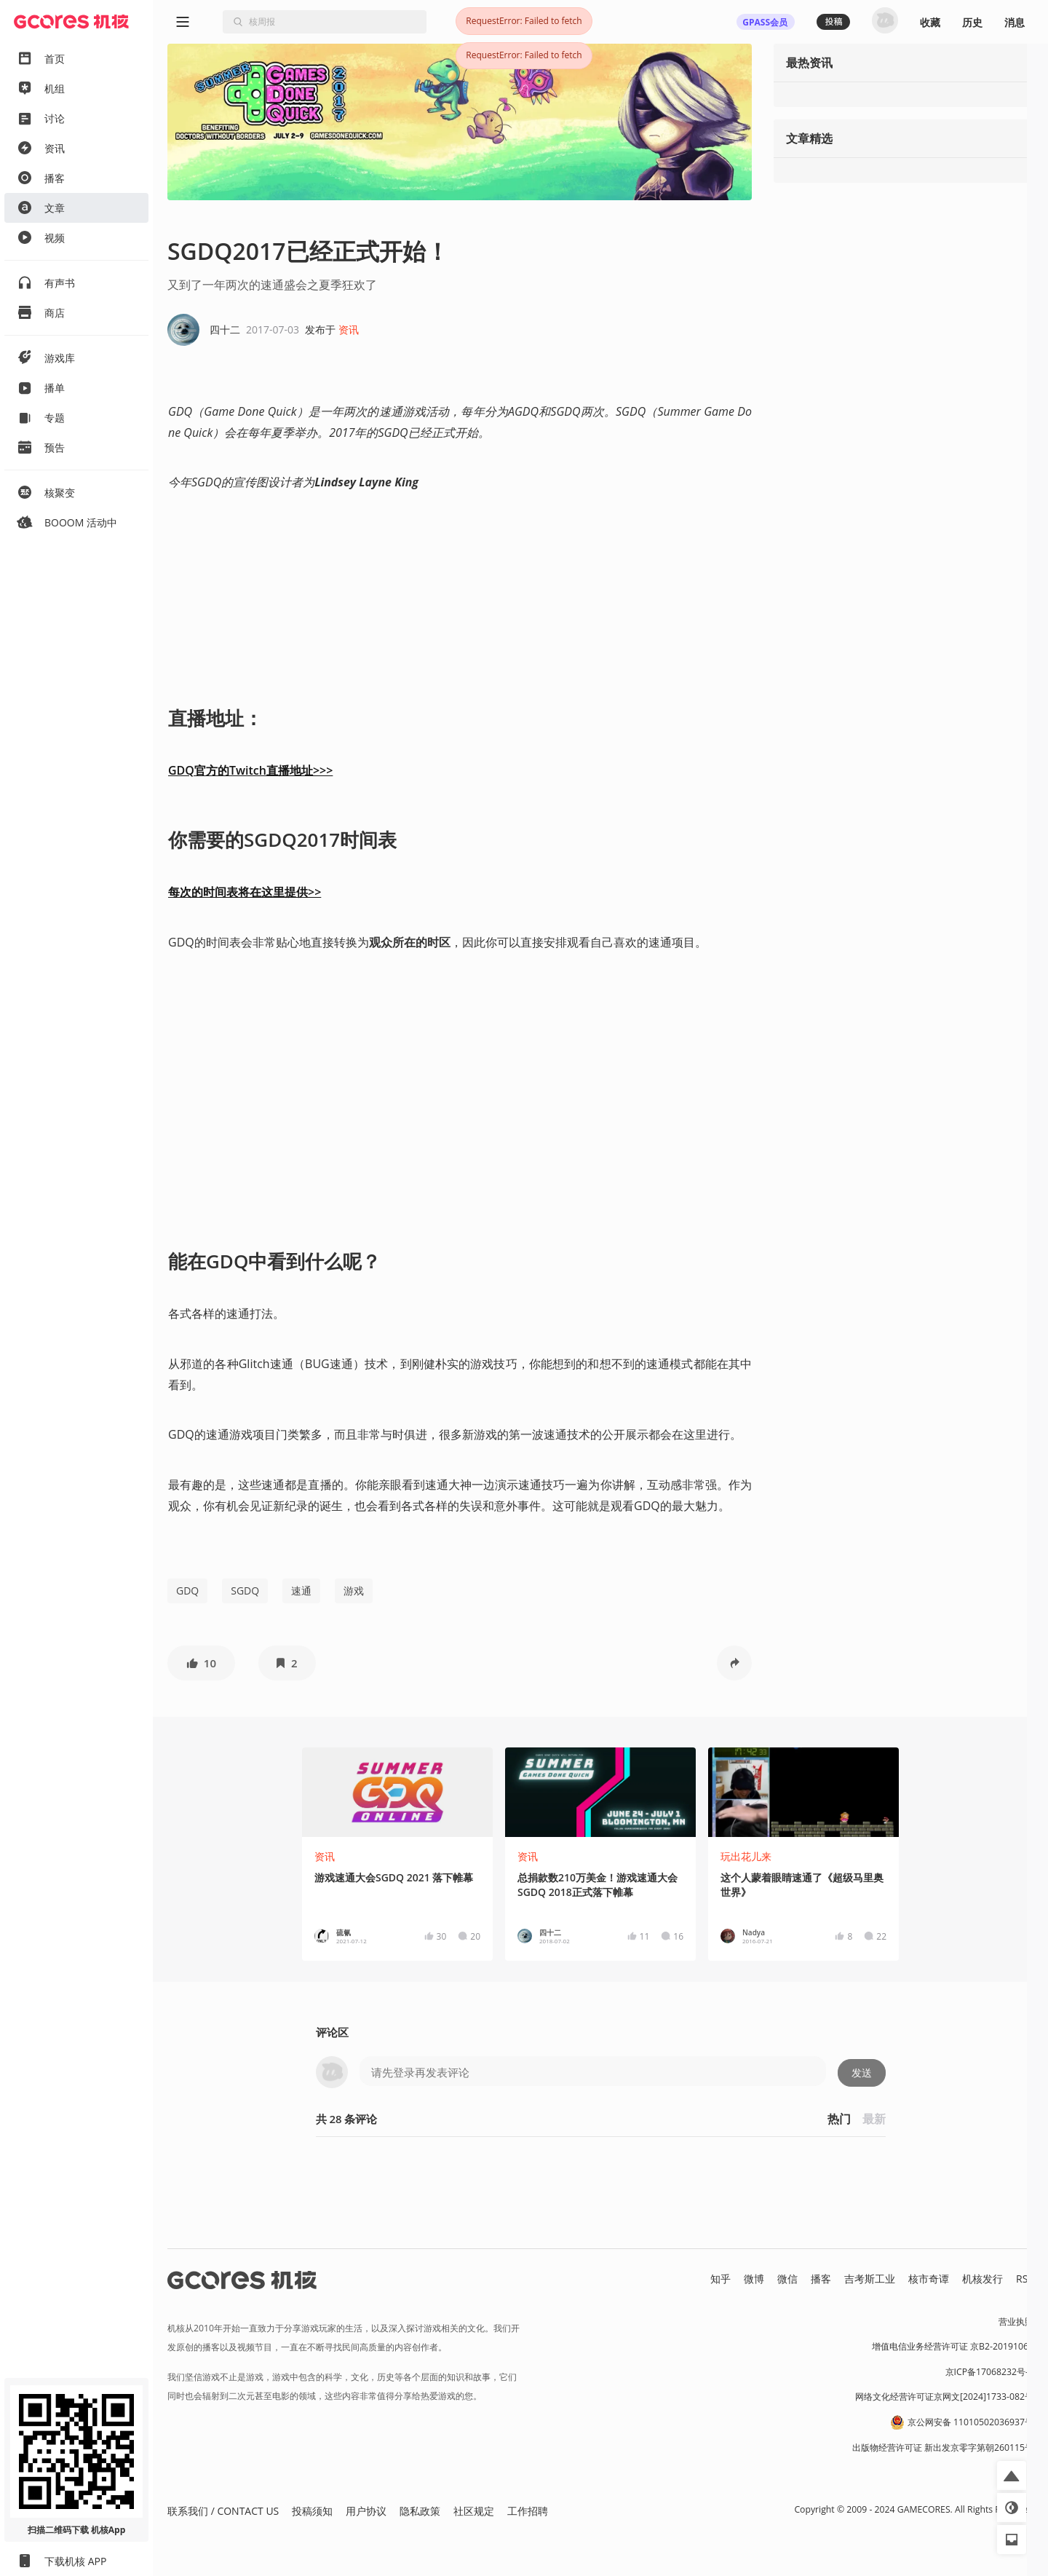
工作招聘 (527, 2511)
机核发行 (982, 2278)
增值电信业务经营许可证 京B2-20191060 (952, 2346)
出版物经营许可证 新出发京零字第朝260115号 (942, 2447)
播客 (821, 2278)
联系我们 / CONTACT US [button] (223, 2511)
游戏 (354, 1590)
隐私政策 (420, 2511)
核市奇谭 (928, 2278)
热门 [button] (839, 2119)
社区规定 (473, 2511)
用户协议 (366, 2511)
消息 (1014, 22)
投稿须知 (312, 2511)
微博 (754, 2278)
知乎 (720, 2278)
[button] (201, 1662)
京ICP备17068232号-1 (989, 2372)
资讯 (348, 329)
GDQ (187, 1590)
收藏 (930, 22)
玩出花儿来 (745, 1856)
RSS (1024, 2278)
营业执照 (1016, 2321)
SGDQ (245, 1590)
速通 (301, 1590)
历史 (972, 22)
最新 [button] (874, 2119)
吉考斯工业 (869, 2278)
